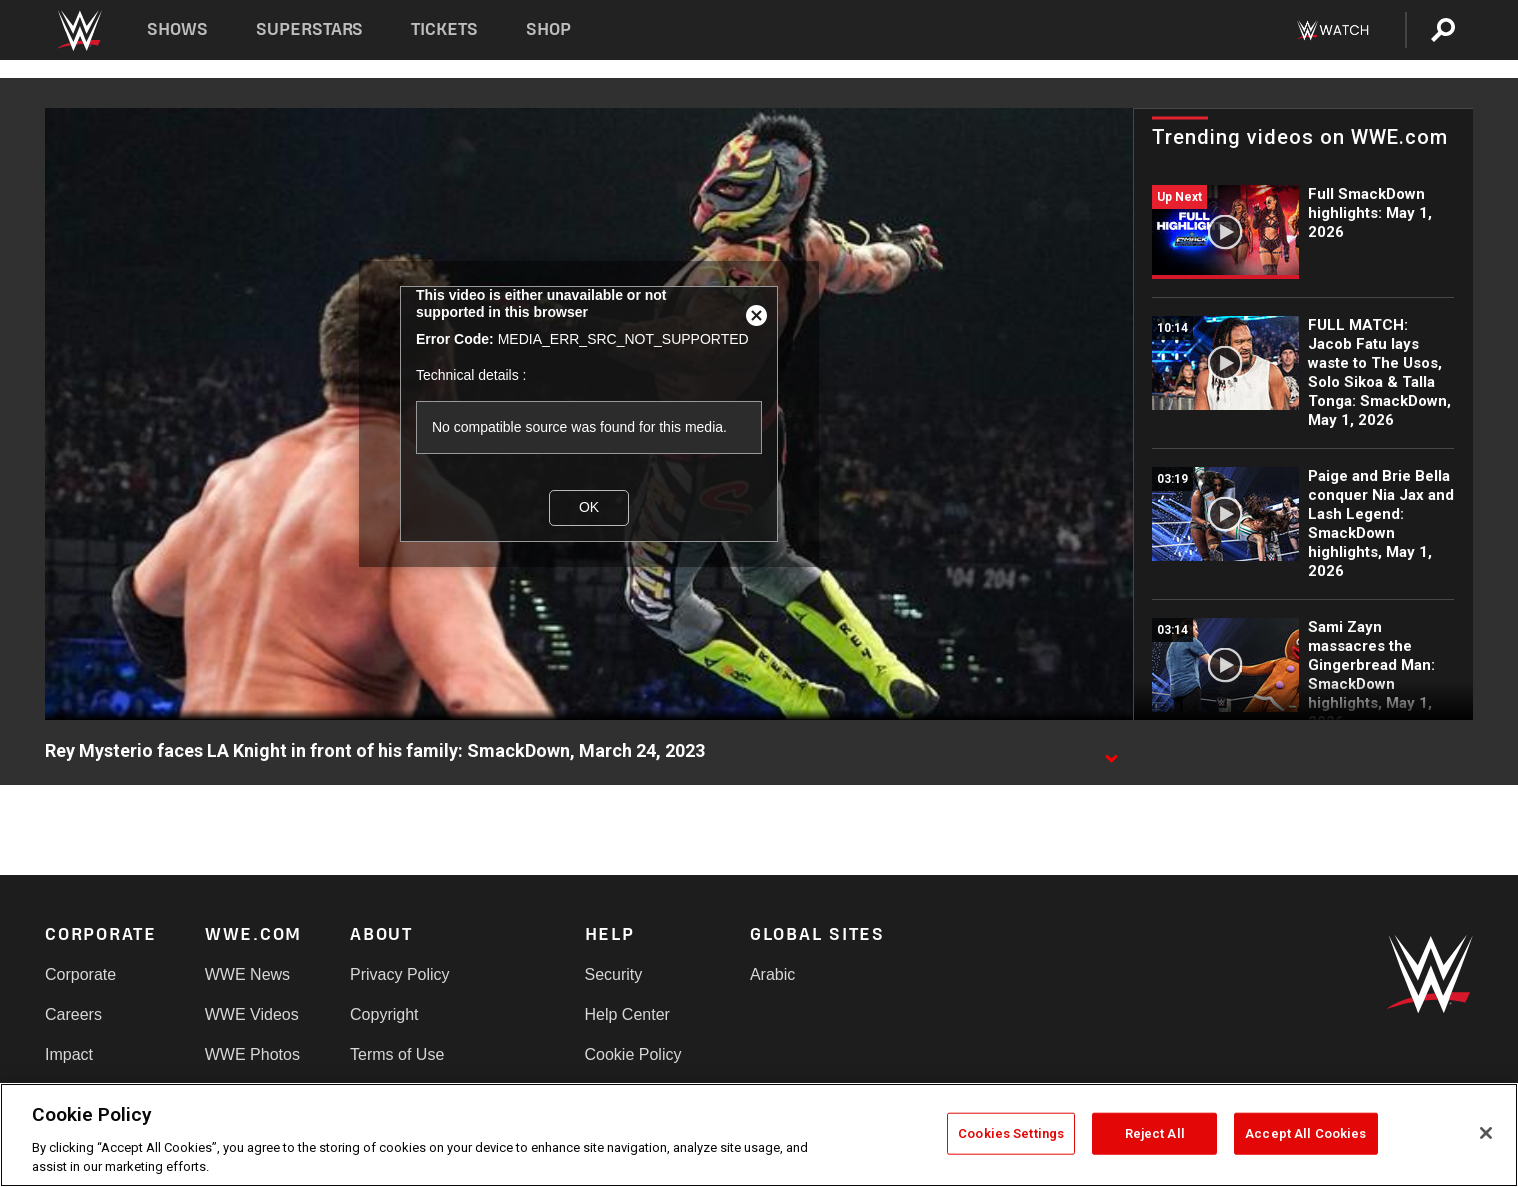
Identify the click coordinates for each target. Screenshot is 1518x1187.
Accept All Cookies (1305, 1133)
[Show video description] (1111, 752)
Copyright (384, 1014)
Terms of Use (397, 1054)
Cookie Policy (633, 1054)
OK (589, 507)
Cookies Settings (1011, 1133)
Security (614, 974)
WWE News (247, 974)
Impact (69, 1054)
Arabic (772, 974)
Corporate (80, 974)
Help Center (627, 1014)
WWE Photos (252, 1054)
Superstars (310, 29)
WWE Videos (252, 1014)
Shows (177, 29)
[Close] (1486, 1133)
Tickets (444, 29)
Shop (548, 29)
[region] (759, 1135)
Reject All (1155, 1133)
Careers (73, 1014)
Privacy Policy (400, 974)
